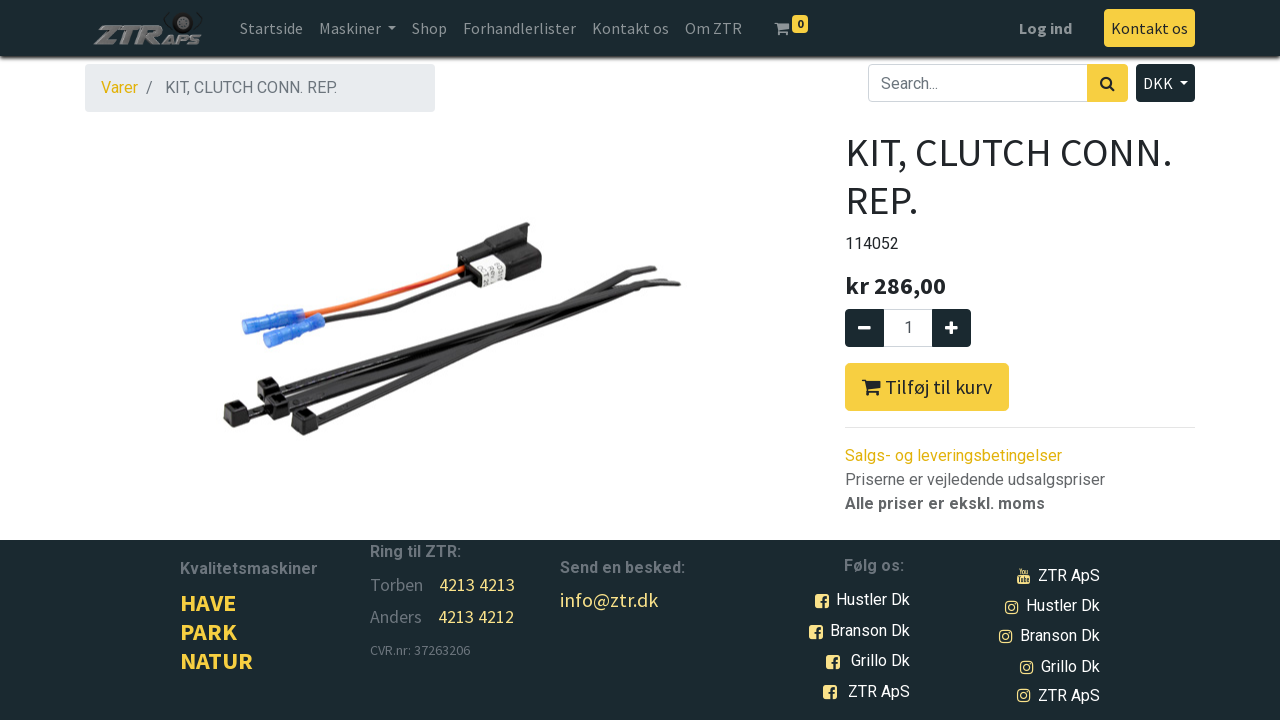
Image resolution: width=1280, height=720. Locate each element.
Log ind (1045, 28)
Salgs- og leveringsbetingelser (953, 455)
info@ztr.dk (609, 599)
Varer (119, 87)
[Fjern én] (864, 328)
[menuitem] (271, 28)
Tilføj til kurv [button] (927, 386)
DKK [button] (1159, 83)
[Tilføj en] (951, 328)
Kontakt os (1149, 28)
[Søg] (1107, 83)
